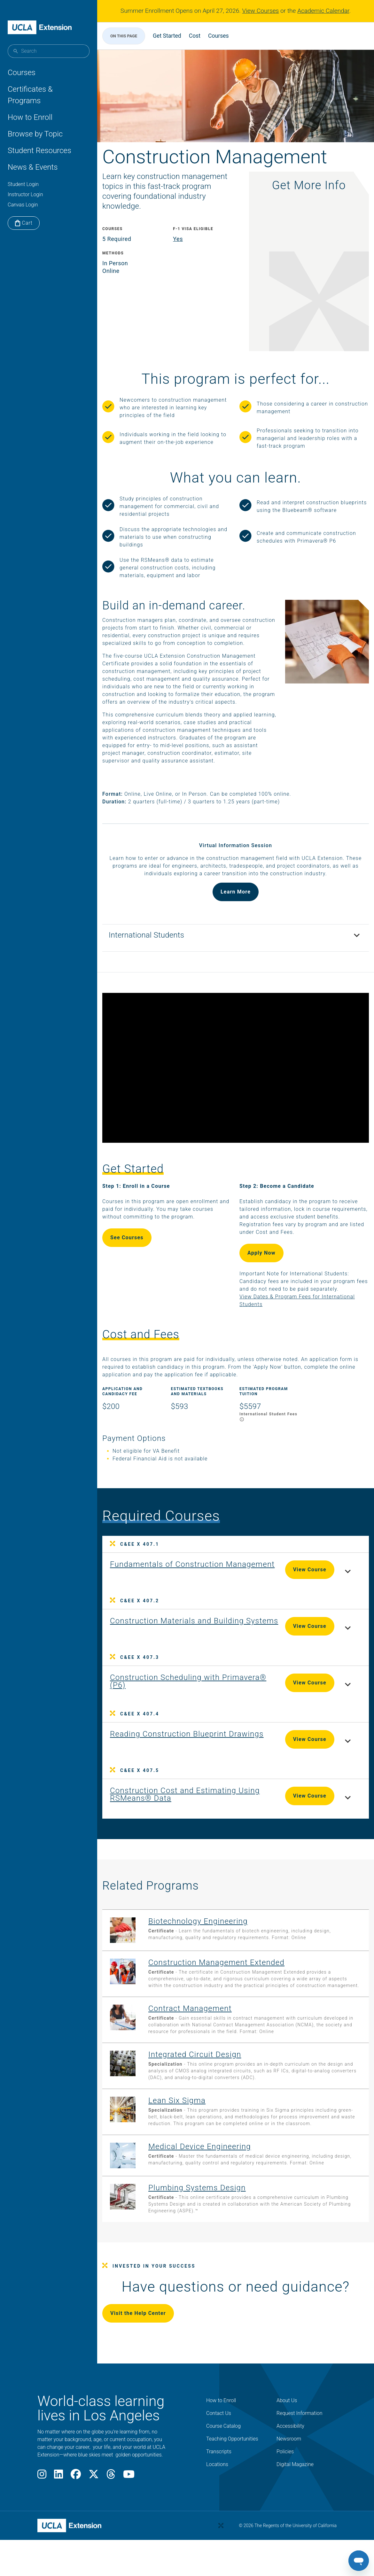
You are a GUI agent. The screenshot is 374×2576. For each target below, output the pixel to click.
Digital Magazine (295, 2489)
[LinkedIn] (58, 2501)
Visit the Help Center (148, 2338)
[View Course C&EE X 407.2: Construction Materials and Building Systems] (187, 1631)
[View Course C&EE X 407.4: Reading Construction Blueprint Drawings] (178, 1744)
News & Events (33, 167)
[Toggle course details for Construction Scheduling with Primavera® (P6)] (337, 1692)
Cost (205, 36)
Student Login (23, 184)
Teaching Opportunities (232, 2463)
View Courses (260, 10)
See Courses (137, 1244)
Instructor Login (25, 194)
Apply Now (261, 1259)
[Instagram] (41, 2501)
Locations (217, 2489)
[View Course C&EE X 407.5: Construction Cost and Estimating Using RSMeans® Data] (183, 1800)
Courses (21, 72)
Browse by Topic (35, 133)
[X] (94, 2501)
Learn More (236, 910)
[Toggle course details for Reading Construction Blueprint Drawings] (337, 1749)
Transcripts (218, 2476)
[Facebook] (76, 2501)
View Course (299, 1576)
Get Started (177, 36)
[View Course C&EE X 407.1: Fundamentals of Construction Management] (177, 1574)
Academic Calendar (323, 10)
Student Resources (39, 150)
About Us (287, 2425)
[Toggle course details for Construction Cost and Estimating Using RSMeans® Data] (337, 1805)
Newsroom (289, 2463)
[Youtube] (129, 2501)
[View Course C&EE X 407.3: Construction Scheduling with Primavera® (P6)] (175, 1687)
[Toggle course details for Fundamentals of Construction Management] (337, 1579)
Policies (285, 2476)
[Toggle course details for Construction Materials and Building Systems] (337, 1635)
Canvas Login (23, 205)
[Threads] (110, 2501)
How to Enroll (30, 117)
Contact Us (218, 2438)
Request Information (300, 2438)
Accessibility (290, 2451)
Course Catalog (223, 2451)
